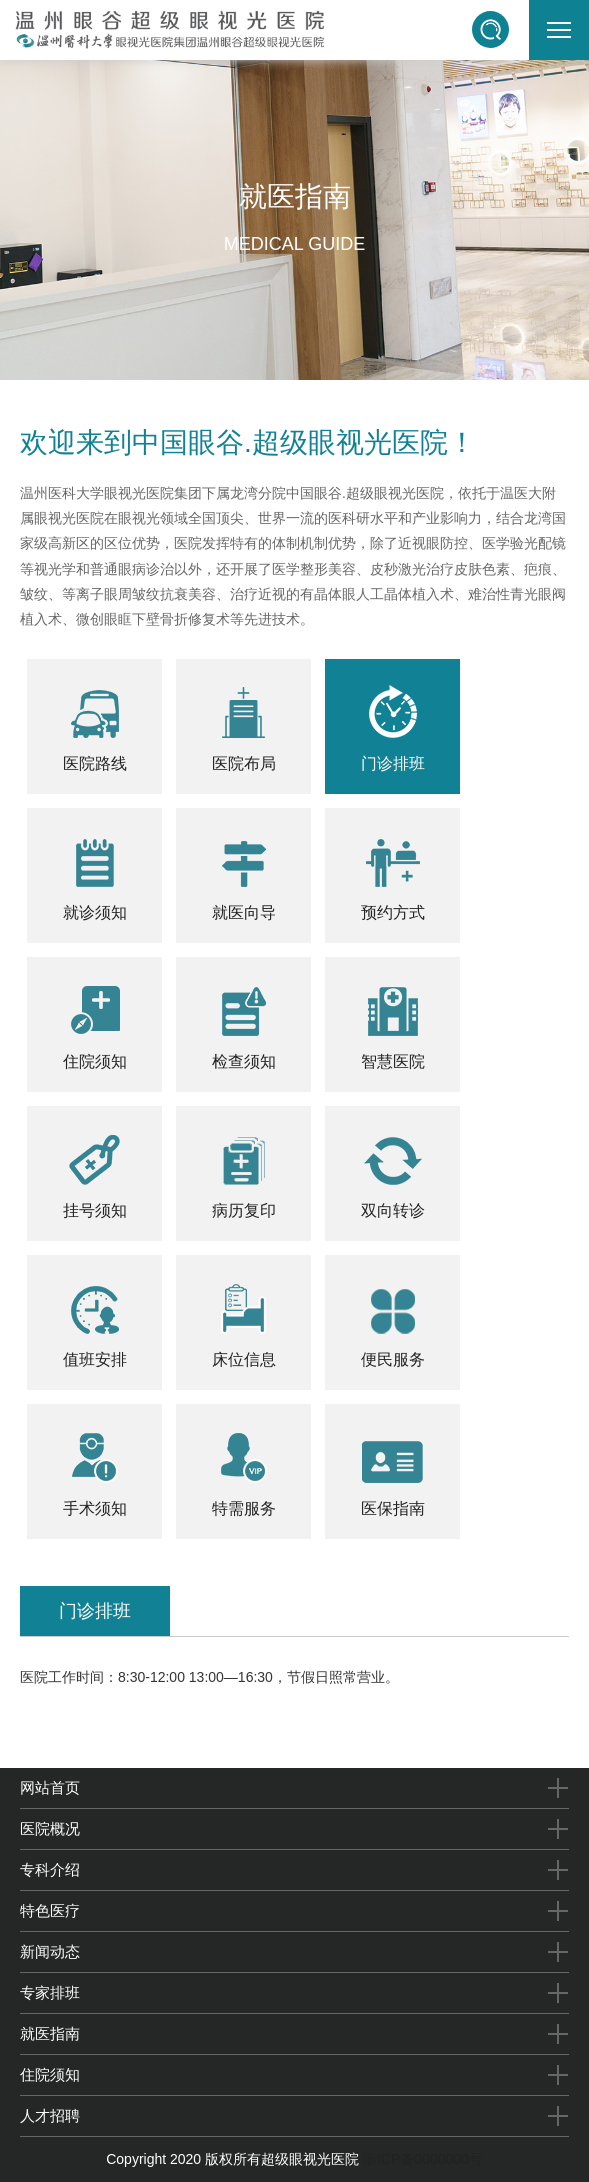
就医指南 (50, 2033)
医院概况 (50, 1828)
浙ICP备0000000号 (423, 2159)
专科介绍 (50, 1869)
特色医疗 (50, 1910)
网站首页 (50, 1787)
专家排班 (50, 1992)
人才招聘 (50, 2115)
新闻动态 (50, 1951)
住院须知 (50, 2074)
